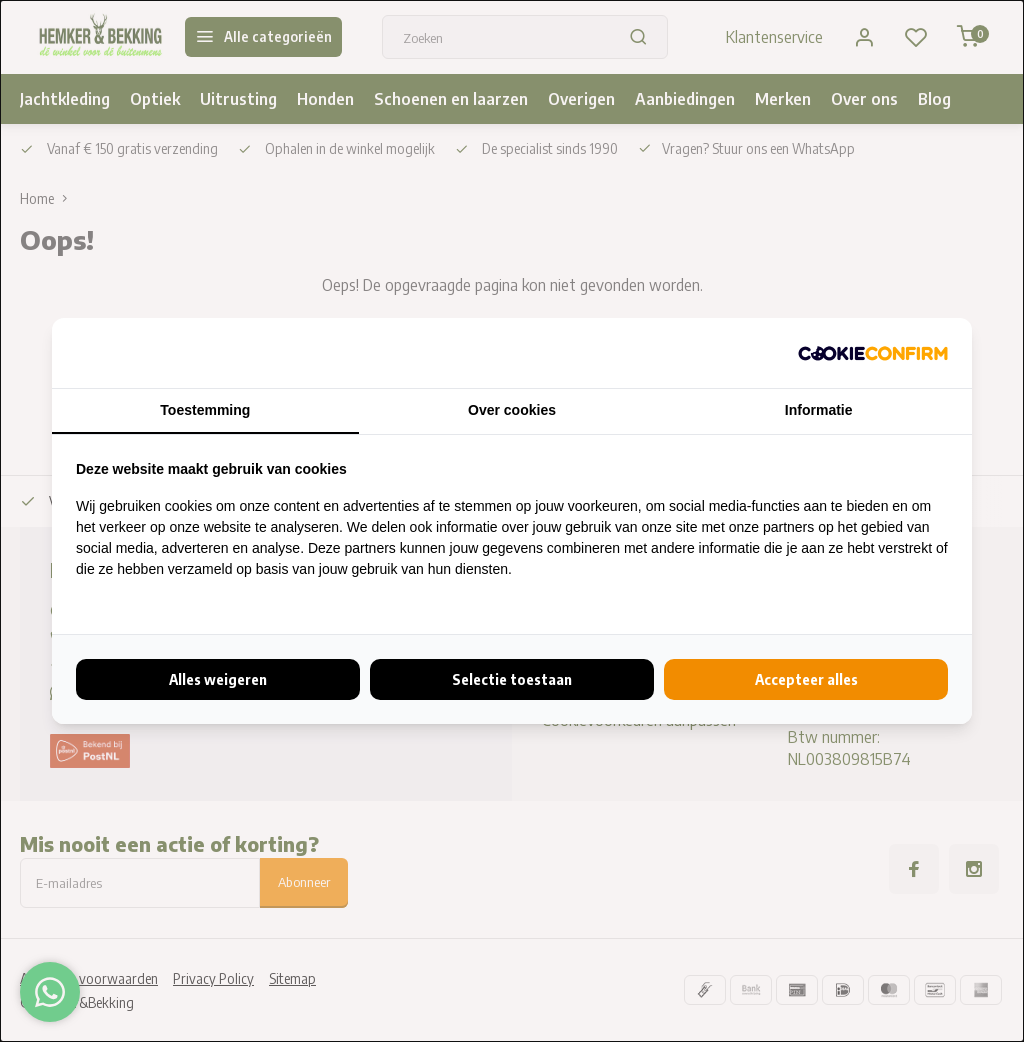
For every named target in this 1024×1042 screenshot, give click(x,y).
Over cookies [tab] (512, 410)
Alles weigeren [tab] (218, 679)
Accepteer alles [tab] (806, 679)
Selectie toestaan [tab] (512, 679)
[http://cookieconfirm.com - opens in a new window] (873, 353)
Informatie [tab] (819, 410)
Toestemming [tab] (205, 410)
